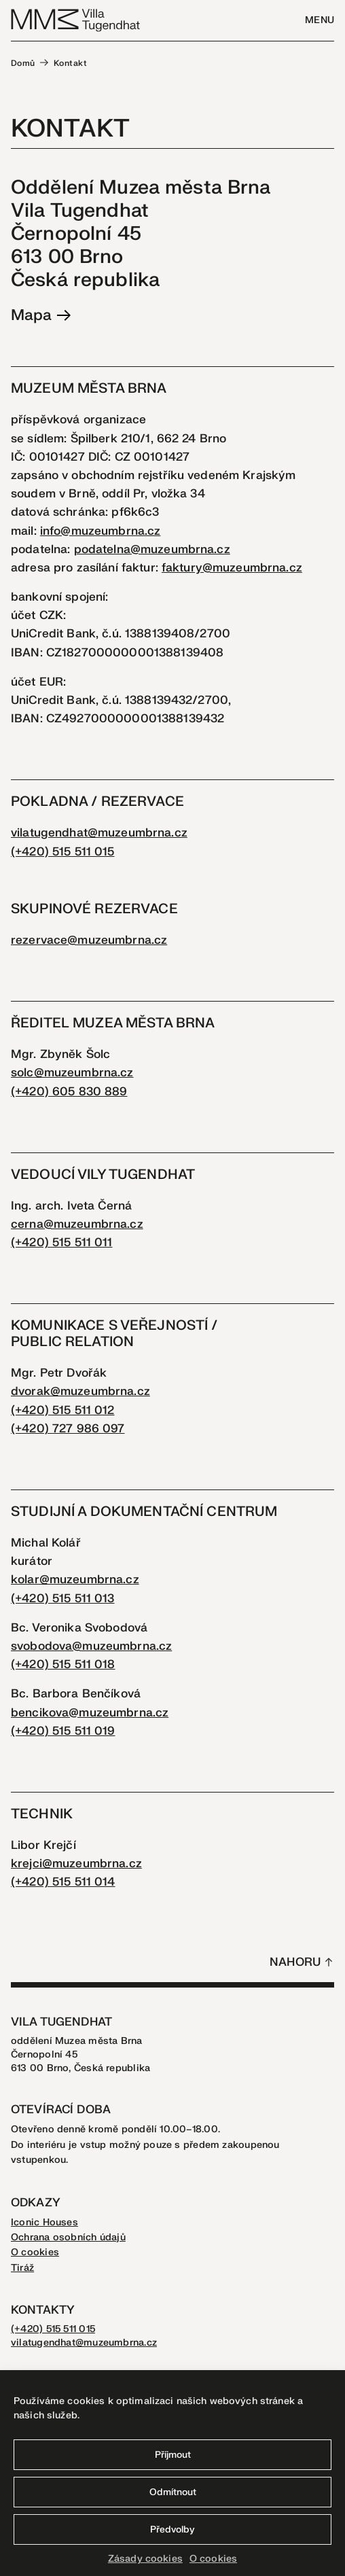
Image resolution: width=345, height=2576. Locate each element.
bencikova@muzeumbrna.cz (89, 1713)
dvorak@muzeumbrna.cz (80, 1391)
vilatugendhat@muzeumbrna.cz (99, 833)
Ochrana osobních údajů (68, 2237)
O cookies (213, 2558)
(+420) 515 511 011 (62, 1242)
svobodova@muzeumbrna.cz (91, 1646)
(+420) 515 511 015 (63, 852)
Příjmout (173, 2454)
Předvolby (172, 2529)
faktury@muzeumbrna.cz (232, 568)
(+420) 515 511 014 (63, 1882)
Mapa (41, 315)
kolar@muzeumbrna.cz (75, 1579)
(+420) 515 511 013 (63, 1598)
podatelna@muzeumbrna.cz (152, 549)
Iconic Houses (44, 2222)
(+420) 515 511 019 (63, 1731)
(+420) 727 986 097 (68, 1429)
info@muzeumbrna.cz (100, 531)
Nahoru (295, 1962)
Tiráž (22, 2268)
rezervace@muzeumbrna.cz (89, 940)
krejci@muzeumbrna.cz (76, 1863)
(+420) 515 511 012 (63, 1410)
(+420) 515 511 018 (63, 1664)
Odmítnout (172, 2492)
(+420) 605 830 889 (69, 1091)
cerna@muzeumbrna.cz (77, 1224)
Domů (23, 63)
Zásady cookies (145, 2558)
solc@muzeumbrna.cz (72, 1072)
